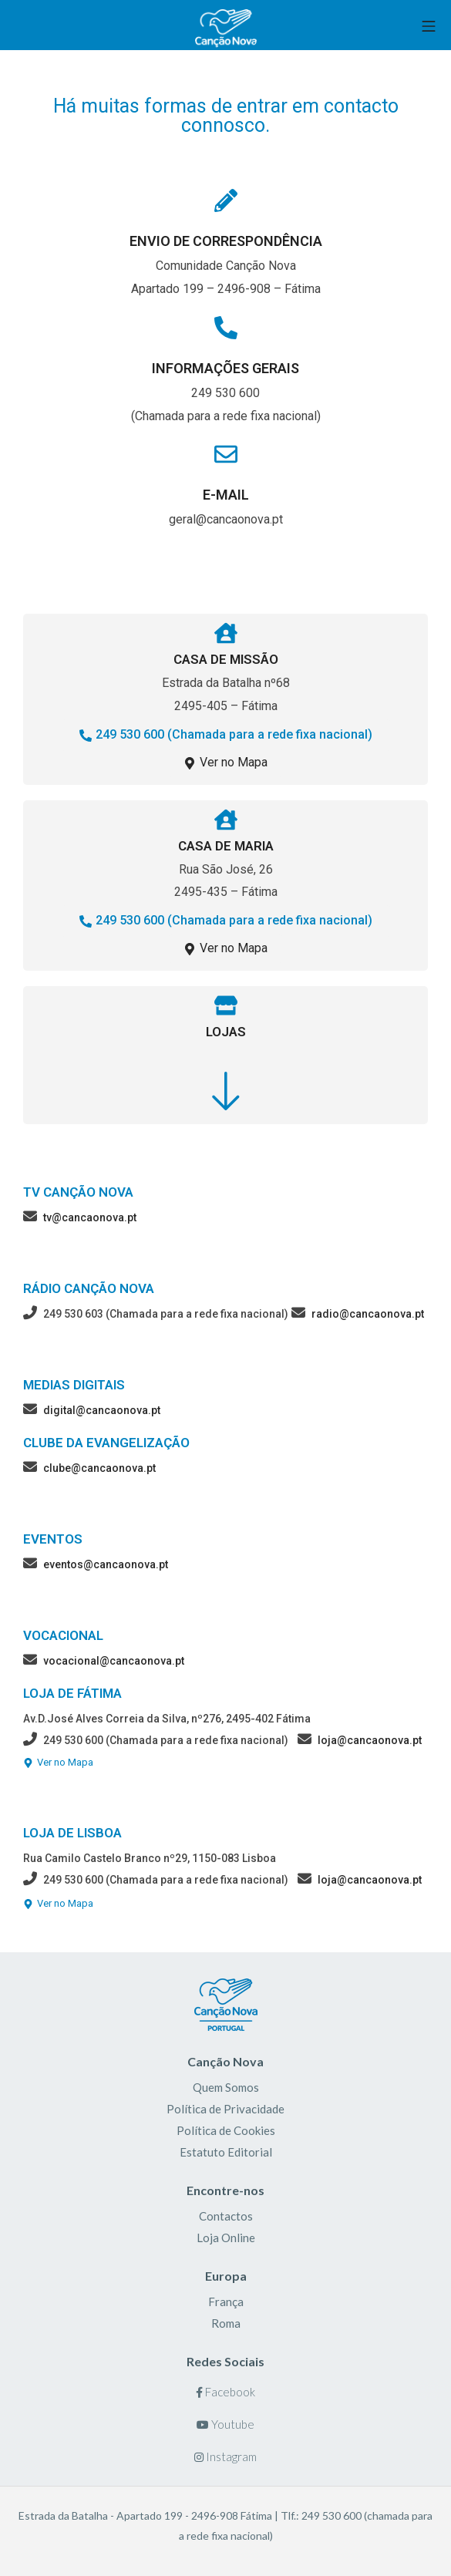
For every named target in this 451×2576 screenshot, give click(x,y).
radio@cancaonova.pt (367, 1314)
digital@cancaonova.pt (101, 1410)
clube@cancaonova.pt (99, 1468)
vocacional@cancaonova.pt (113, 1661)
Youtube (225, 2424)
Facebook (225, 2392)
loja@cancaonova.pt (370, 1740)
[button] (226, 735)
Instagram (225, 2456)
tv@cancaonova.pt (89, 1217)
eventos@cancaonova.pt (105, 1564)
